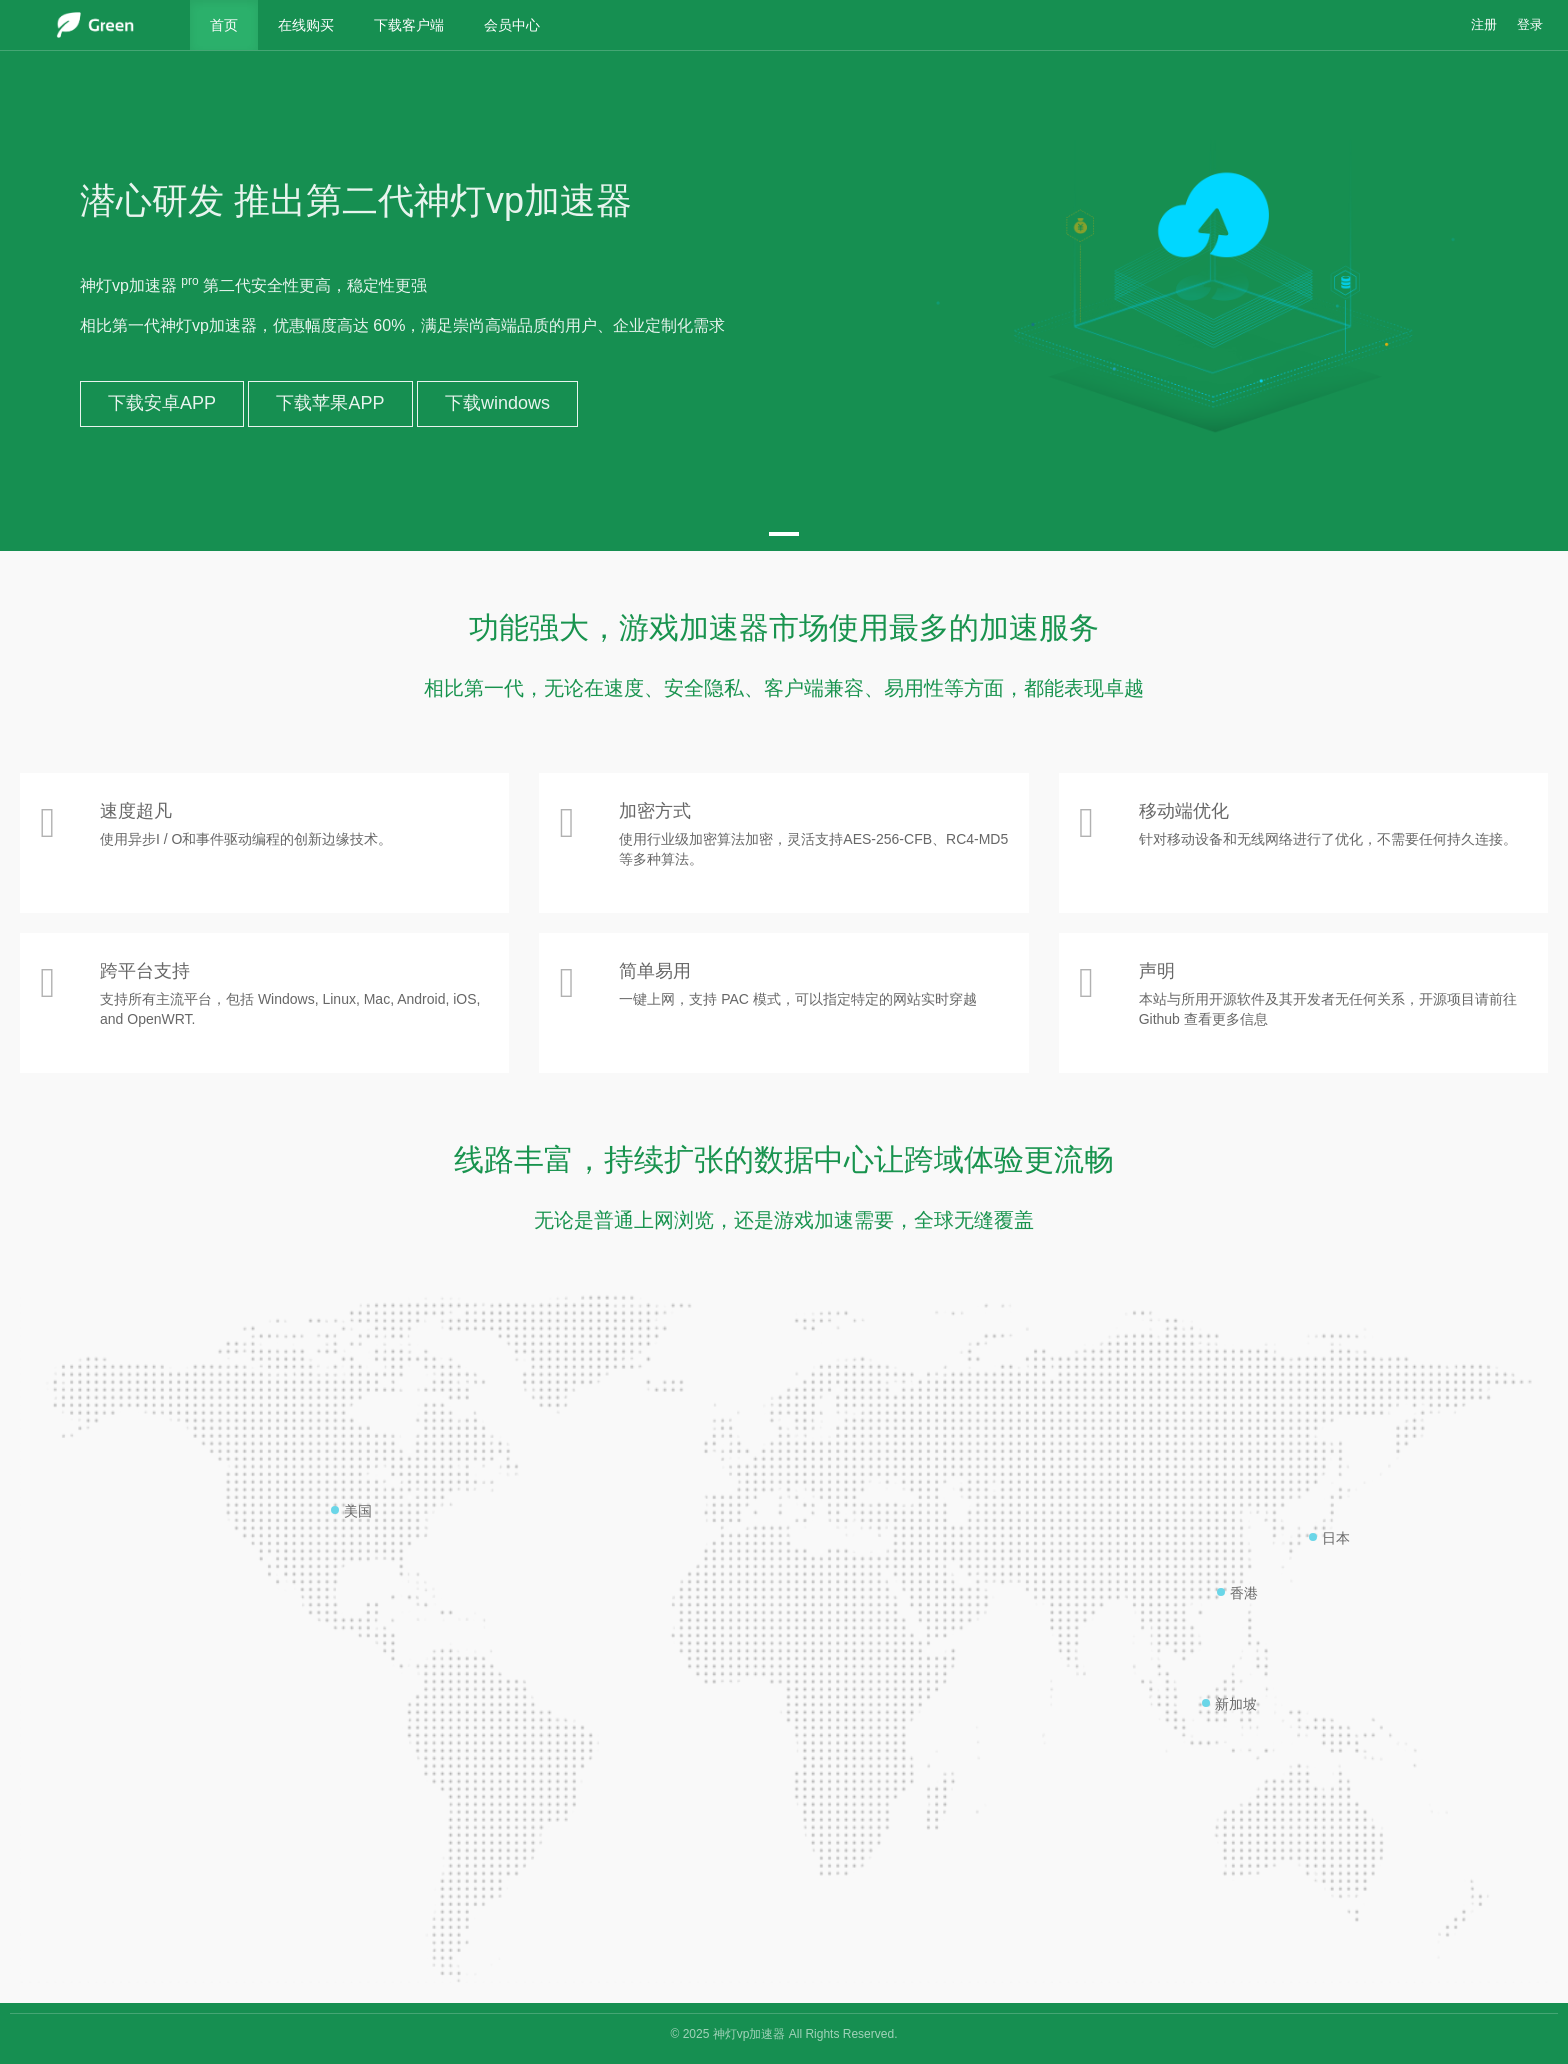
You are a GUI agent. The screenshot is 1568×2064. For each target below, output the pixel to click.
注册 (1484, 25)
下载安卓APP (162, 403)
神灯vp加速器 (749, 2034)
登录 (1530, 25)
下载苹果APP (330, 403)
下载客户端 (409, 25)
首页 (224, 25)
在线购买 (306, 25)
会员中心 (512, 25)
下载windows (497, 403)
